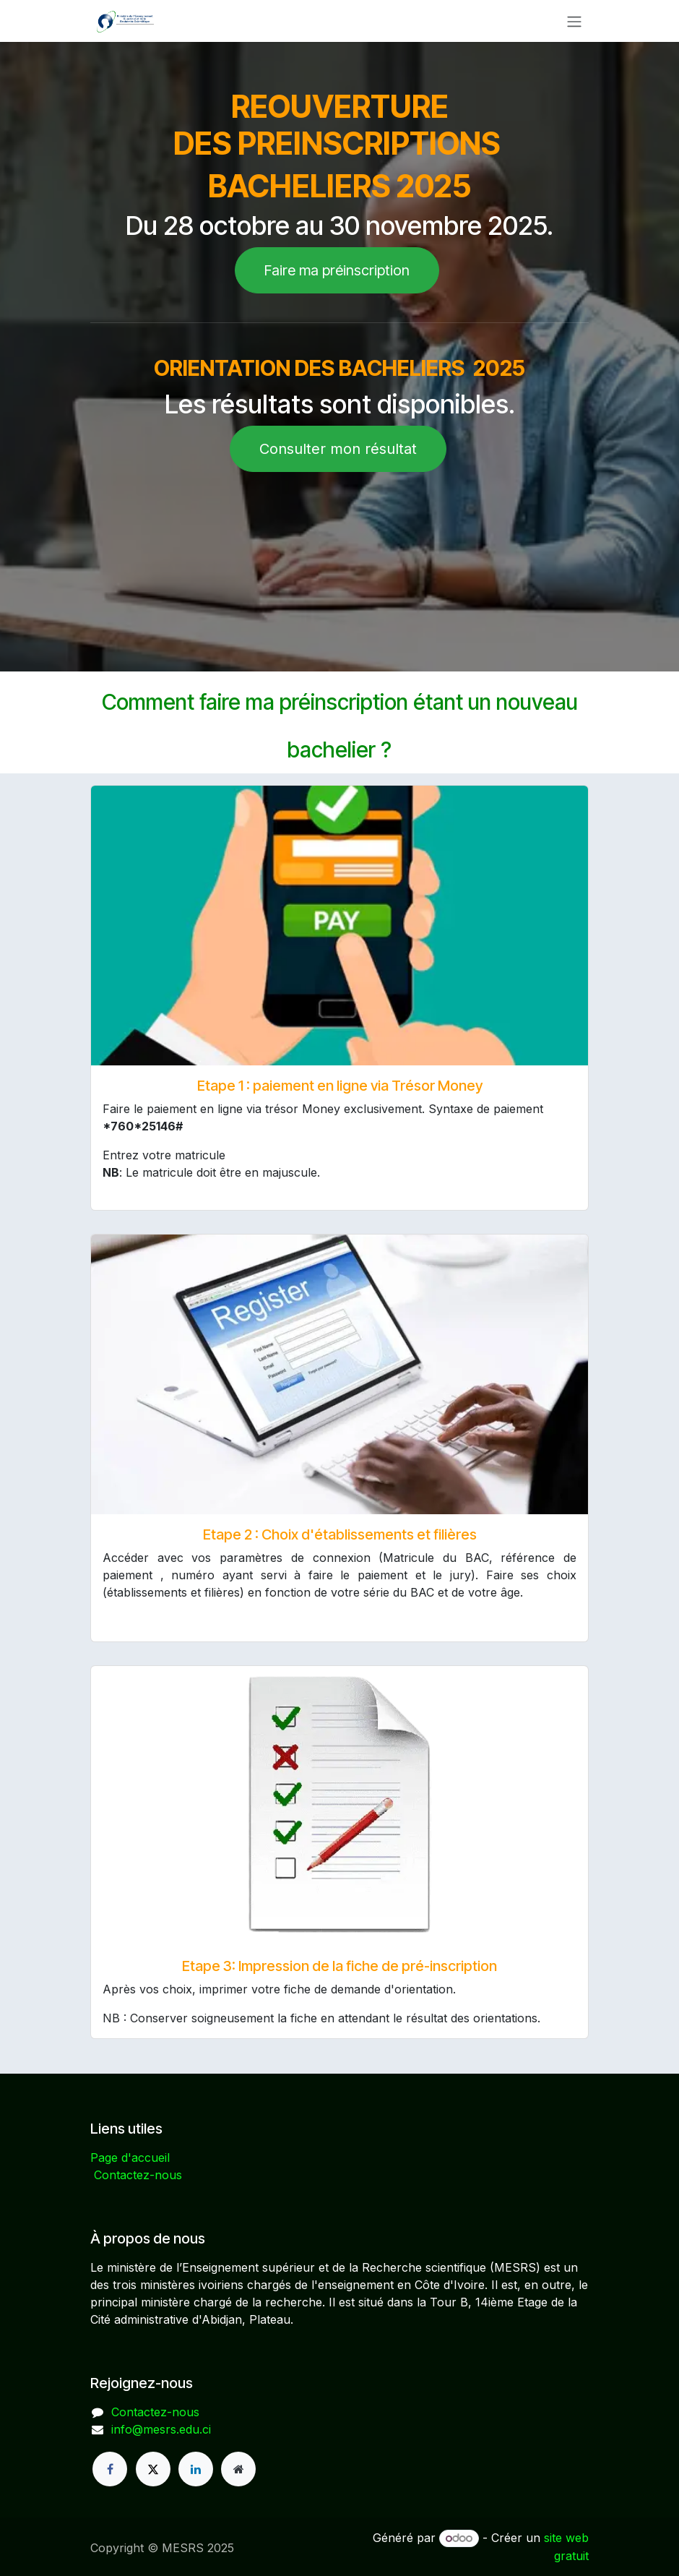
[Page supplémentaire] (238, 2469)
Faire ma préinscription (337, 270)
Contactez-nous (138, 2175)
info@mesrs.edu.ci (161, 2429)
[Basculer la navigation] (574, 21)
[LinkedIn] (195, 2469)
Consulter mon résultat (338, 449)
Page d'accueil (130, 2157)
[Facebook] (109, 2469)
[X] (153, 2469)
